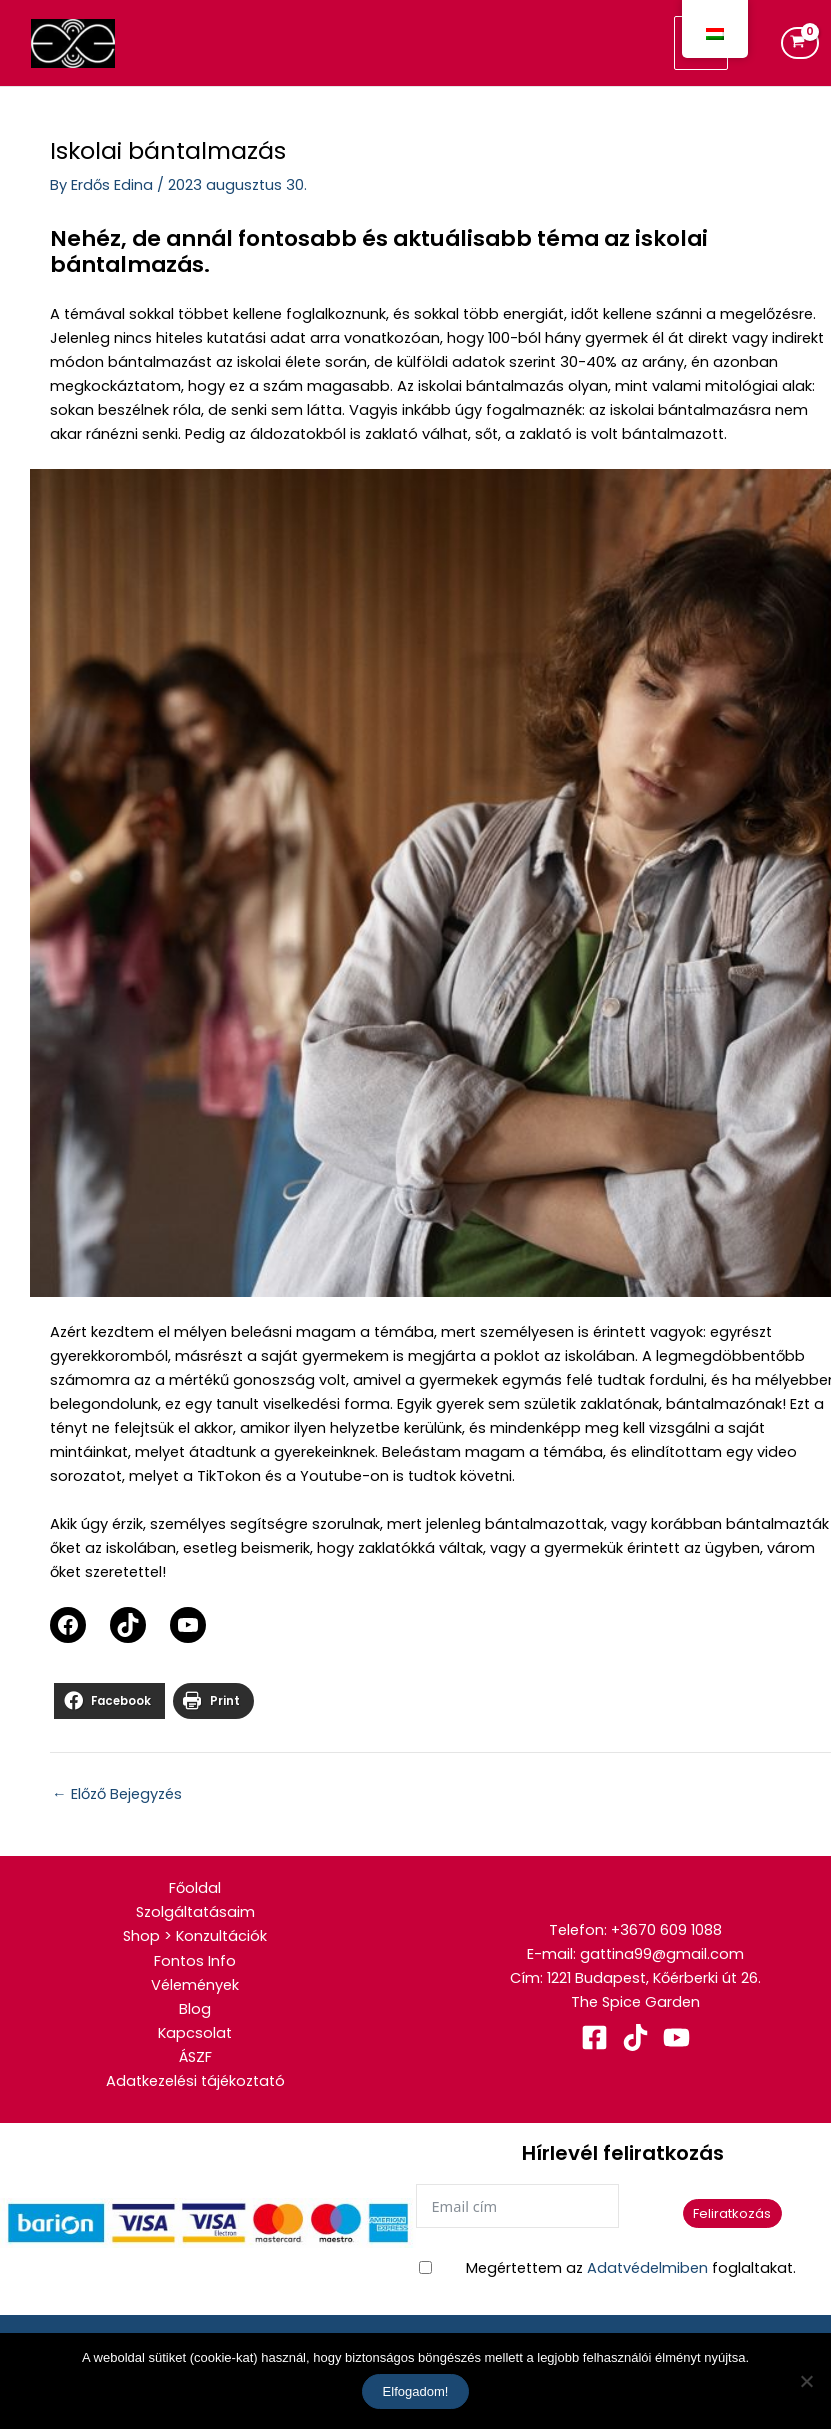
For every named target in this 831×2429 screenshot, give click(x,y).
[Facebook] (594, 2037)
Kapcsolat (195, 2033)
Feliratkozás (732, 2213)
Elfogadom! (416, 2391)
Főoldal (195, 1888)
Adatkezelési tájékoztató (195, 2081)
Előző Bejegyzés (117, 1794)
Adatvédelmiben (647, 2268)
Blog (195, 2009)
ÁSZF (195, 2057)
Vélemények (195, 1985)
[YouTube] (676, 2037)
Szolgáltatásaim (195, 1912)
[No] (806, 2381)
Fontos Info (195, 1961)
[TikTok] (635, 2037)
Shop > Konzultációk (195, 1936)
